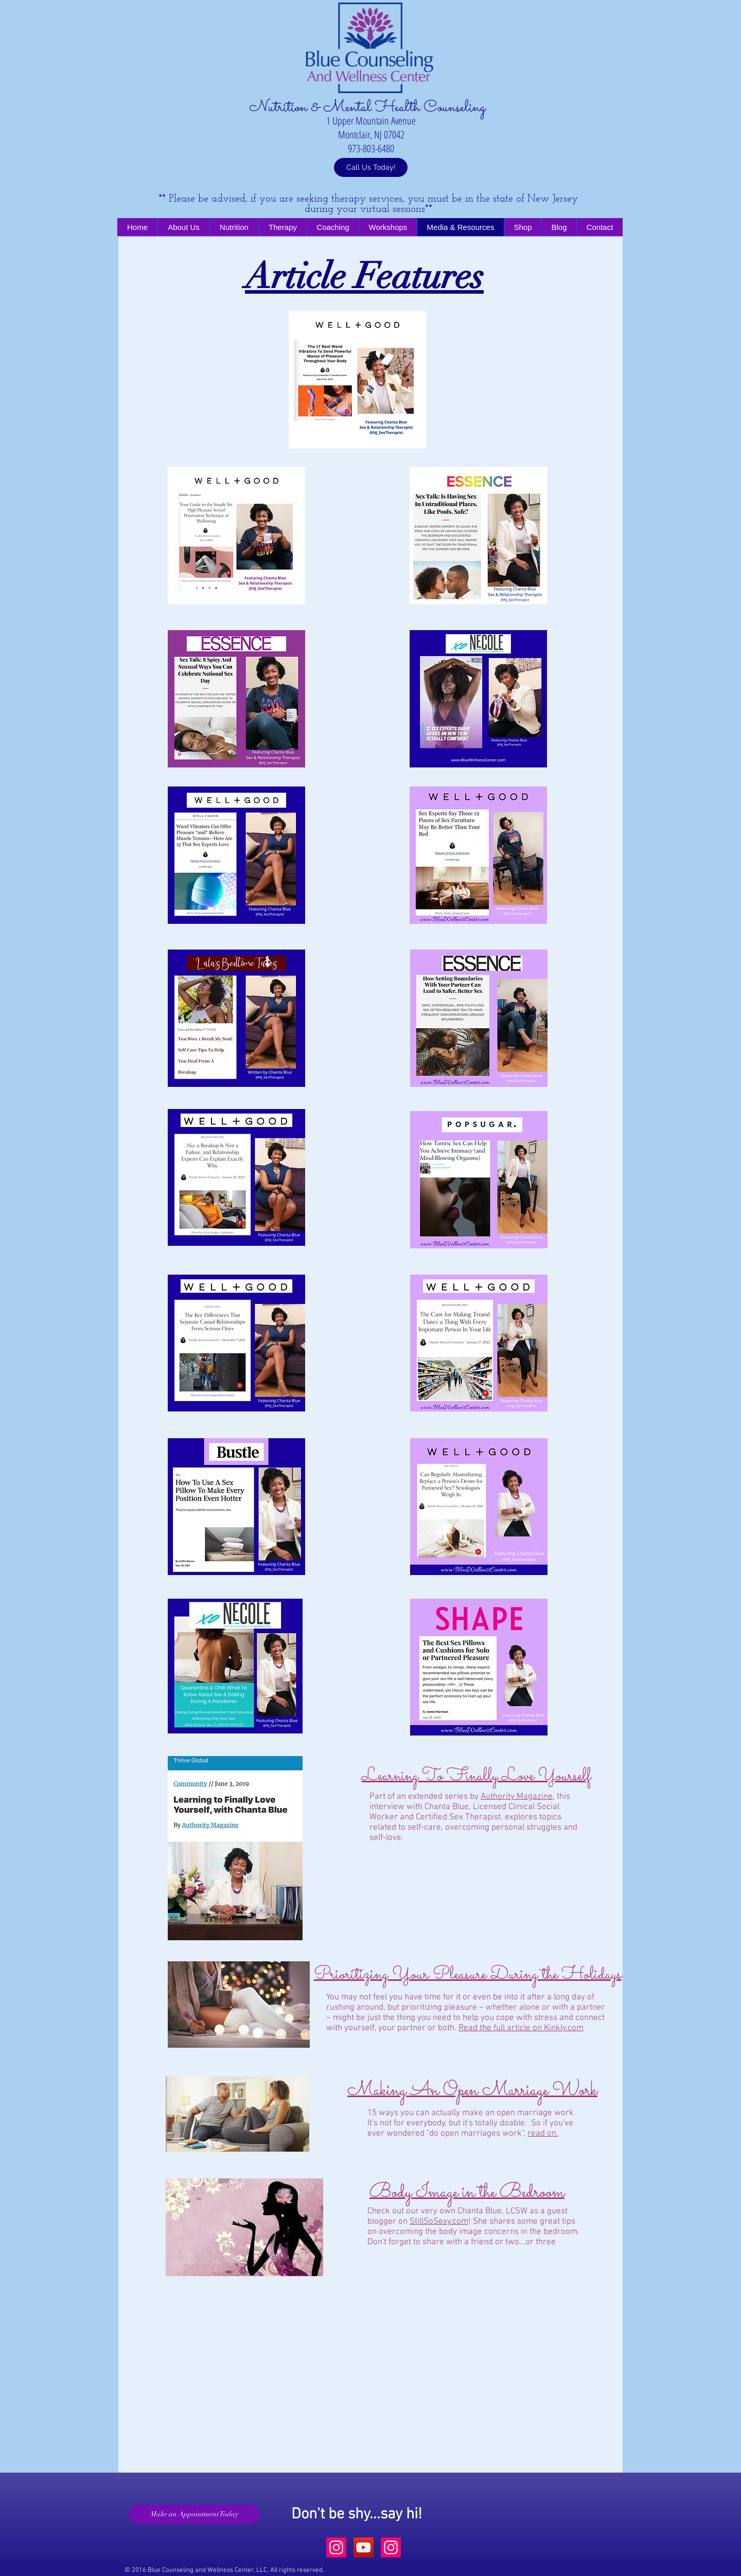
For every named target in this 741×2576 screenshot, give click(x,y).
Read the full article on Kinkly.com (521, 2028)
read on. (542, 2133)
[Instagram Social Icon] (336, 2547)
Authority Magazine (517, 1797)
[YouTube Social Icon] (364, 2547)
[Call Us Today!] (371, 167)
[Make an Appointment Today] (194, 2514)
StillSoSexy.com (439, 2221)
